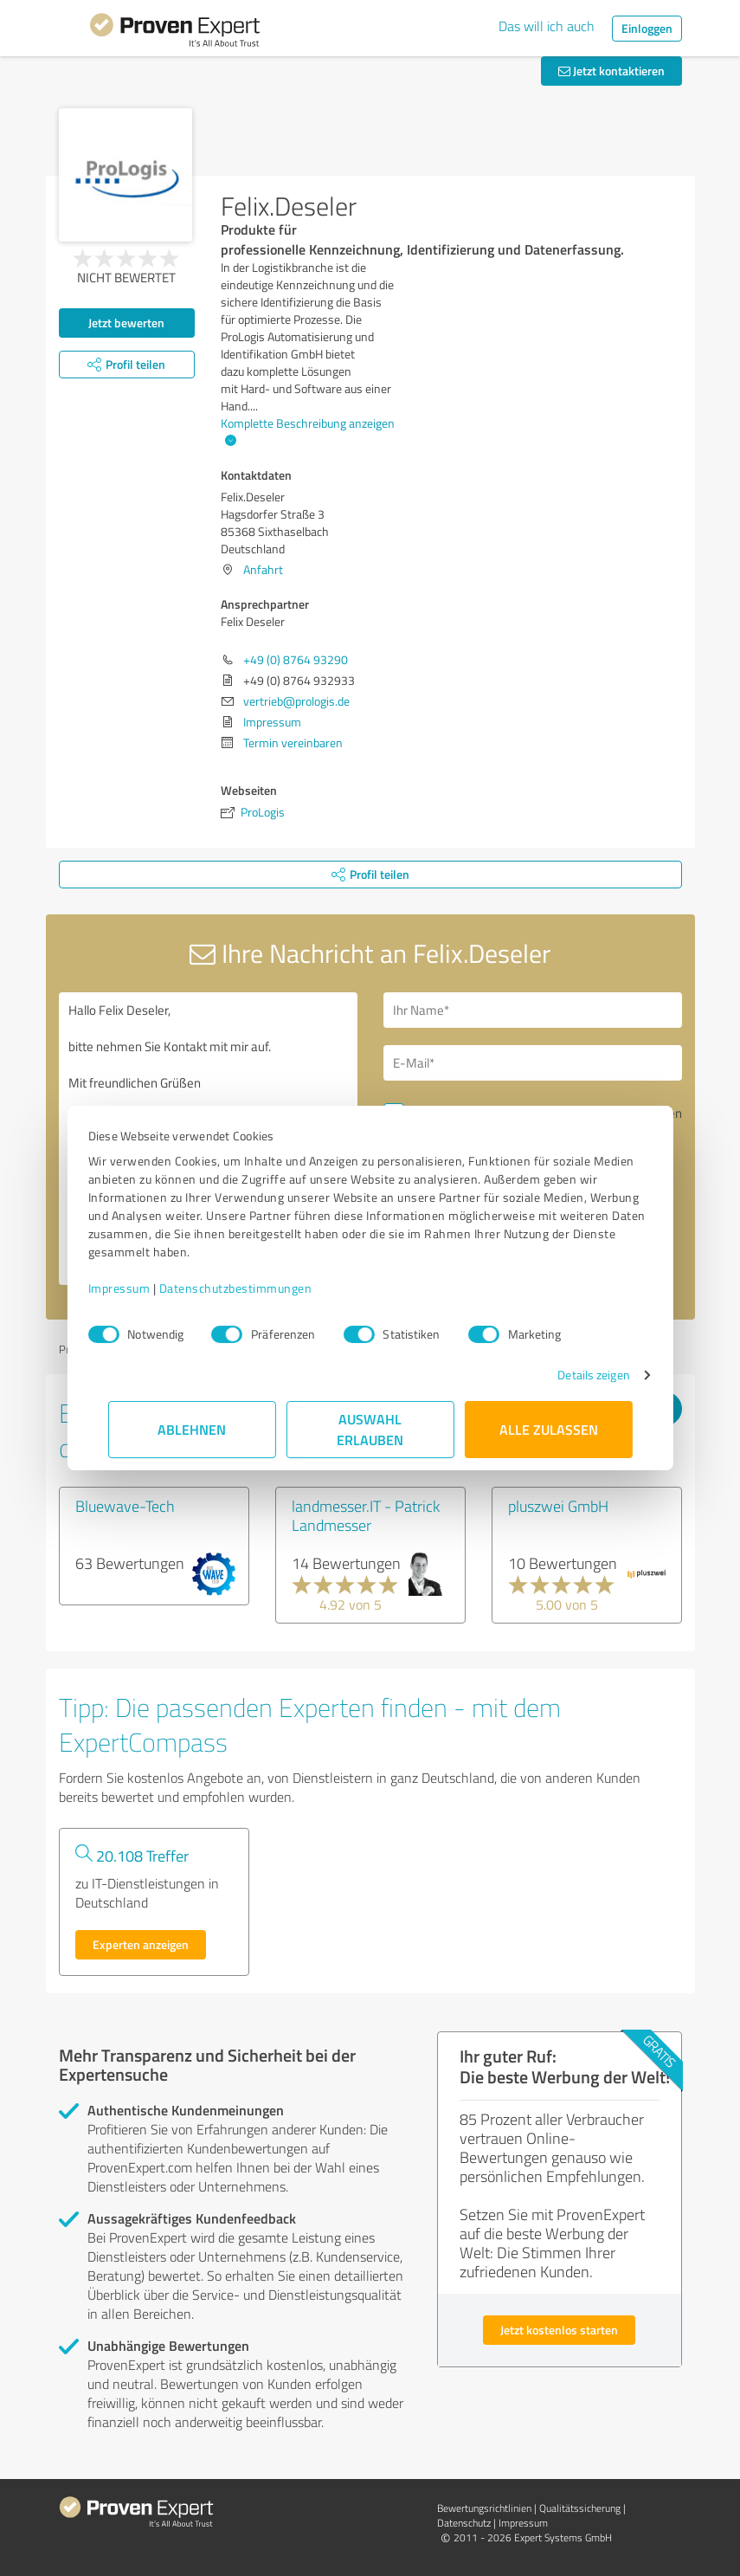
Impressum (139, 1288)
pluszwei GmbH (558, 1505)
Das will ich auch (547, 26)
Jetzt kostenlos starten (559, 2329)
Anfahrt (263, 569)
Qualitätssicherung (580, 2508)
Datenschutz (464, 2522)
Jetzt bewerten (126, 322)
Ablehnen (192, 1429)
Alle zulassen (548, 1429)
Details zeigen (573, 1374)
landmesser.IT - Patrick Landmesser (366, 1515)
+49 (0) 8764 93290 (295, 659)
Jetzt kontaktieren (611, 70)
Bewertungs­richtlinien (484, 2508)
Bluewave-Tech (125, 1505)
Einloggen (646, 28)
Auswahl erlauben (370, 1429)
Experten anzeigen (141, 1944)
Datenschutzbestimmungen (255, 1288)
